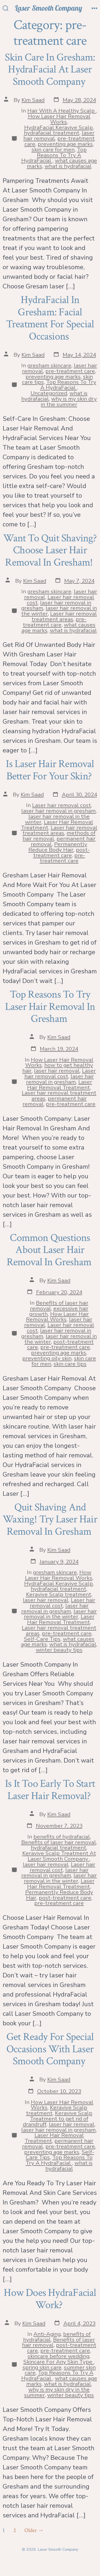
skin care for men (53, 149)
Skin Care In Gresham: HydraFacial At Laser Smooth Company (50, 69)
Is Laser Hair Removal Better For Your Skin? (50, 770)
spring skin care (42, 2367)
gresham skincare (49, 365)
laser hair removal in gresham (58, 811)
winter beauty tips (59, 1650)
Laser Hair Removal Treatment (59, 1084)
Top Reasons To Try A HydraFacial (54, 155)
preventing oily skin (47, 1358)
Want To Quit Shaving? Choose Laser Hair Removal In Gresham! (50, 550)
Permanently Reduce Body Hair (57, 846)
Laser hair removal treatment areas (64, 616)
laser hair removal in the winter (60, 1613)
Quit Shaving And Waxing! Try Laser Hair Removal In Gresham (50, 1519)
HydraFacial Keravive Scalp (58, 127)
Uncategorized (49, 393)
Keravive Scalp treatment (58, 1594)
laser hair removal (57, 1070)
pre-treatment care (70, 371)
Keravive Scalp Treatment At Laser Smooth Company (59, 1856)
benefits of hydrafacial (61, 1836)
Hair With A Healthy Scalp (61, 110)
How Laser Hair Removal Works (59, 119)
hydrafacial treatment (51, 132)
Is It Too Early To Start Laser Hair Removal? (50, 1790)
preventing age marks (65, 144)
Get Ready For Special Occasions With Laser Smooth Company (50, 2049)
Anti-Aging (47, 2334)
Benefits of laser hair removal (58, 1842)
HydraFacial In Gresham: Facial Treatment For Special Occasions (50, 318)
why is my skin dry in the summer (69, 401)
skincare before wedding (58, 2356)
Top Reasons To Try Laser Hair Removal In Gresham (50, 1006)
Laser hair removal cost (61, 805)
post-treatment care (61, 852)
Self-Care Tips (42, 1639)
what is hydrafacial (68, 166)
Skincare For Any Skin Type (58, 2361)
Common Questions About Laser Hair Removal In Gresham (50, 1250)
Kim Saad (33, 100)
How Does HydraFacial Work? (50, 2299)
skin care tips (70, 1364)
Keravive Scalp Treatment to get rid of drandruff (57, 2118)
